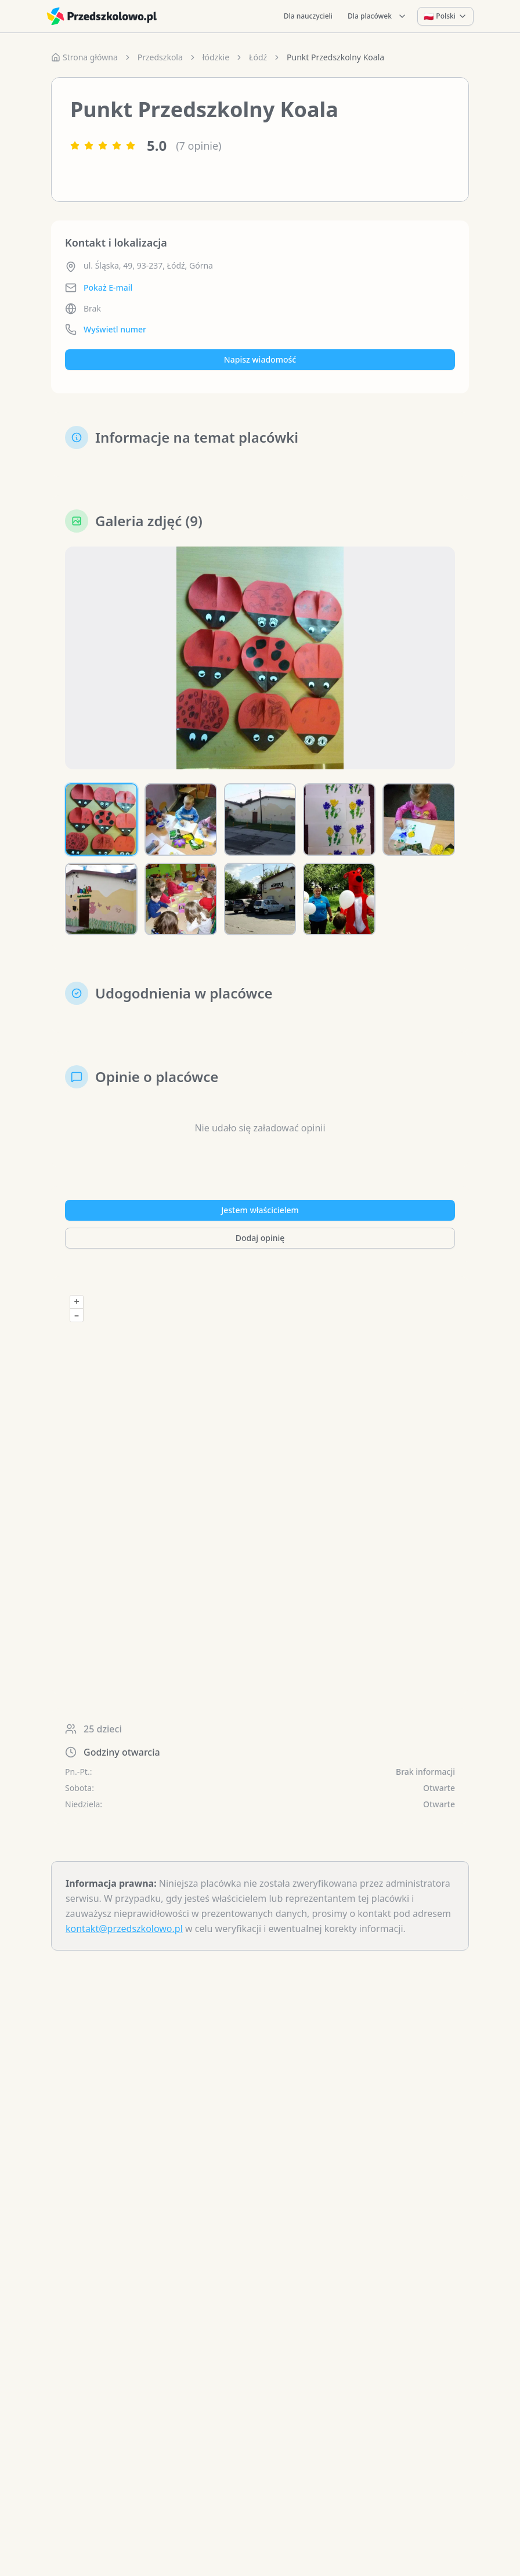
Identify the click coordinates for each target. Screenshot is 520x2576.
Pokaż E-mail (108, 287)
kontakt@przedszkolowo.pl (124, 1928)
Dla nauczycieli (308, 16)
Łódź (258, 57)
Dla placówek (377, 16)
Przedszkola (160, 57)
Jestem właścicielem (260, 1209)
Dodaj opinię (260, 1237)
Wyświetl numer (115, 329)
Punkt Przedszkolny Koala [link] (335, 57)
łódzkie (216, 57)
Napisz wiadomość (260, 359)
